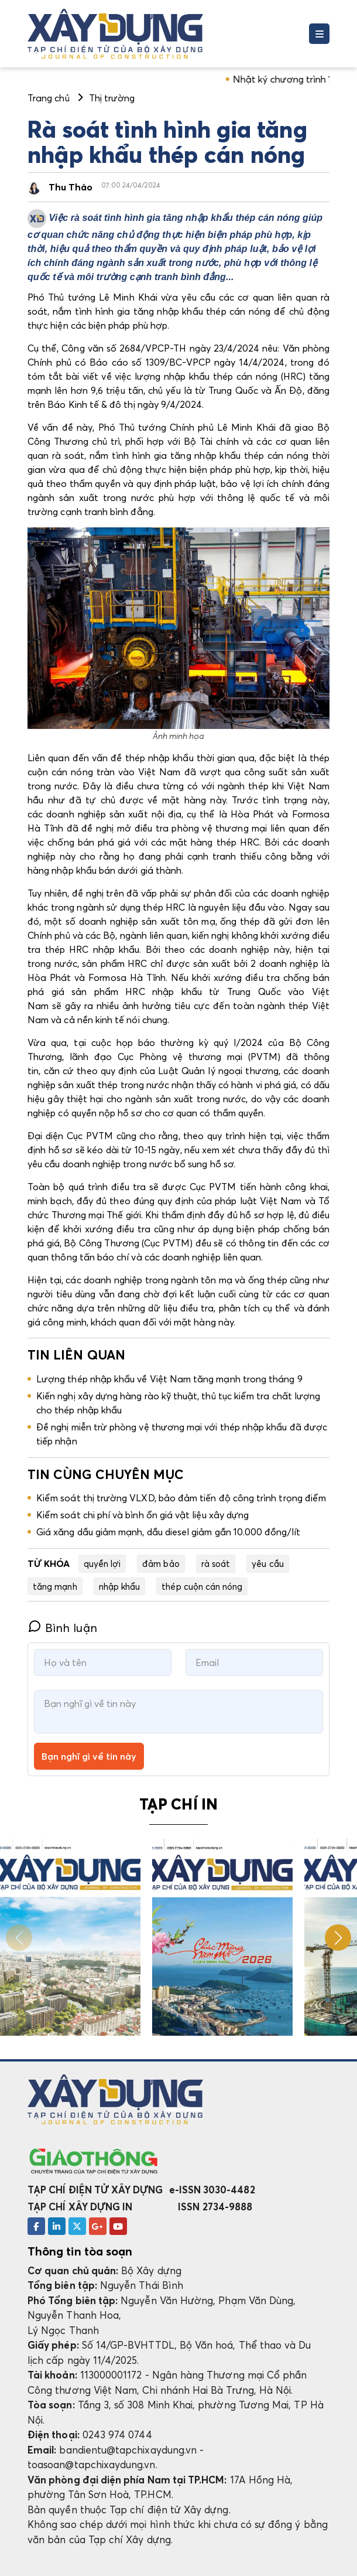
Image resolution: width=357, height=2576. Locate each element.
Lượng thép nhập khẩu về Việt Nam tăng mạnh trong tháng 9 (169, 1379)
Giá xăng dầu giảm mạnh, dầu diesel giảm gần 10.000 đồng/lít (168, 1532)
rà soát (215, 1563)
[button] (338, 1937)
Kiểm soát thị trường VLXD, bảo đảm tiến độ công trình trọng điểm (181, 1498)
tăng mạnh (55, 1586)
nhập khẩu (119, 1586)
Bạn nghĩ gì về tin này (89, 1756)
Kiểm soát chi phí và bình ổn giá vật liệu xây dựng (142, 1515)
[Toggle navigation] (319, 33)
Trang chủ (49, 98)
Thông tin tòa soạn (80, 2251)
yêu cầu (267, 1563)
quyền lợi (102, 1563)
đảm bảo (160, 1563)
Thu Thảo (71, 187)
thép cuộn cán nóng (202, 1586)
